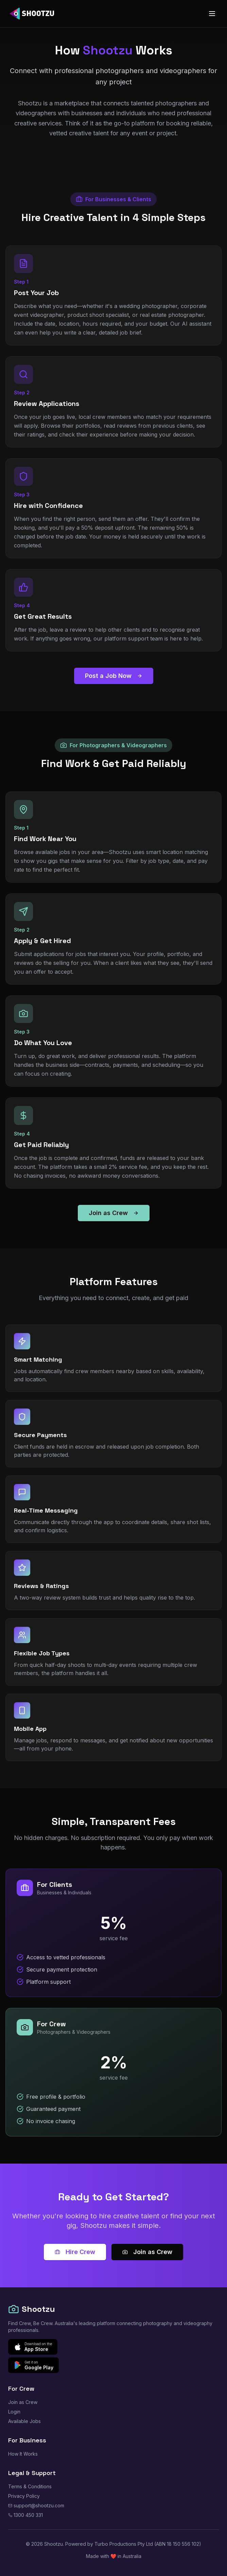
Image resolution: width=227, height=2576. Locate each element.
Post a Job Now (113, 675)
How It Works (23, 2454)
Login (14, 2412)
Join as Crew (114, 1212)
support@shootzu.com (36, 2505)
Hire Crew (75, 2251)
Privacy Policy (24, 2496)
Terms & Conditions (30, 2486)
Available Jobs (24, 2421)
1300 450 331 (25, 2515)
